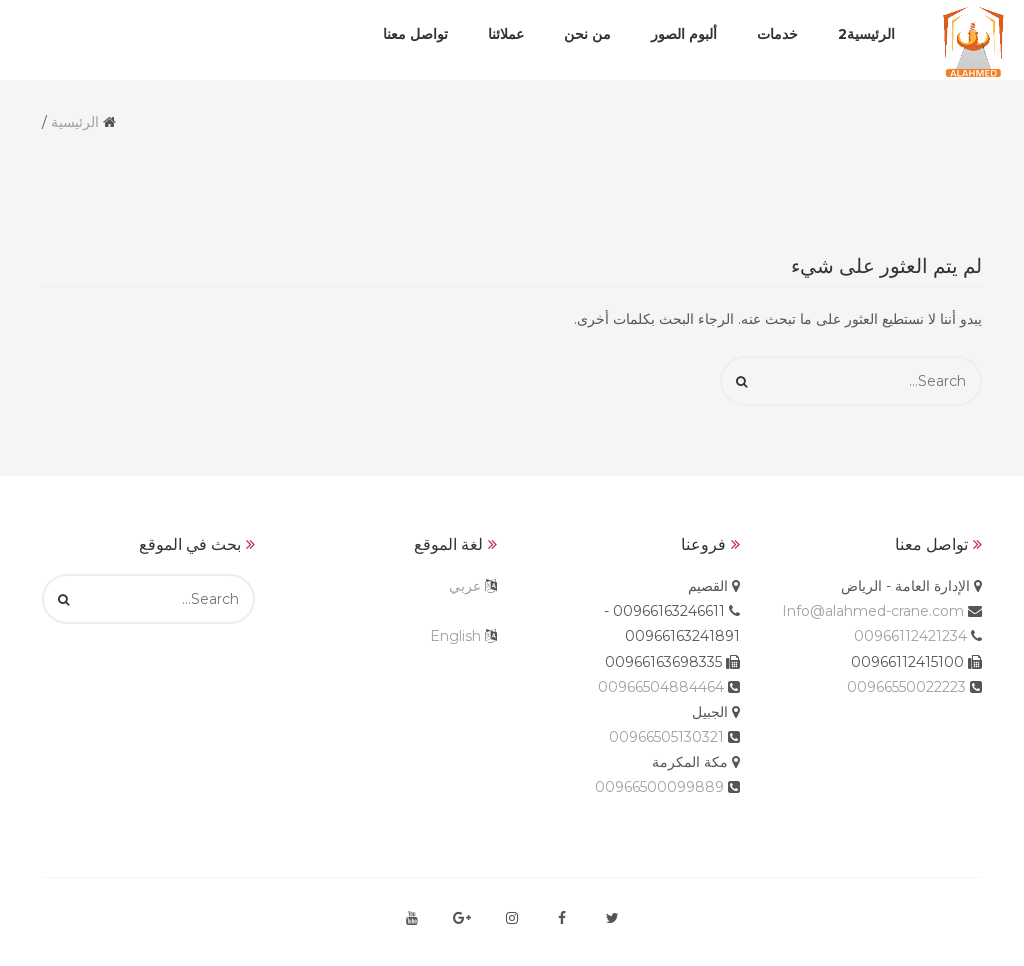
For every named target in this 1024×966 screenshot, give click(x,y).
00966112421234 (910, 636)
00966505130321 (666, 737)
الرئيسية (75, 122)
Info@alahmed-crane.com (873, 611)
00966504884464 (661, 687)
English (455, 636)
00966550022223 (906, 687)
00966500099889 (659, 787)
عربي (465, 586)
